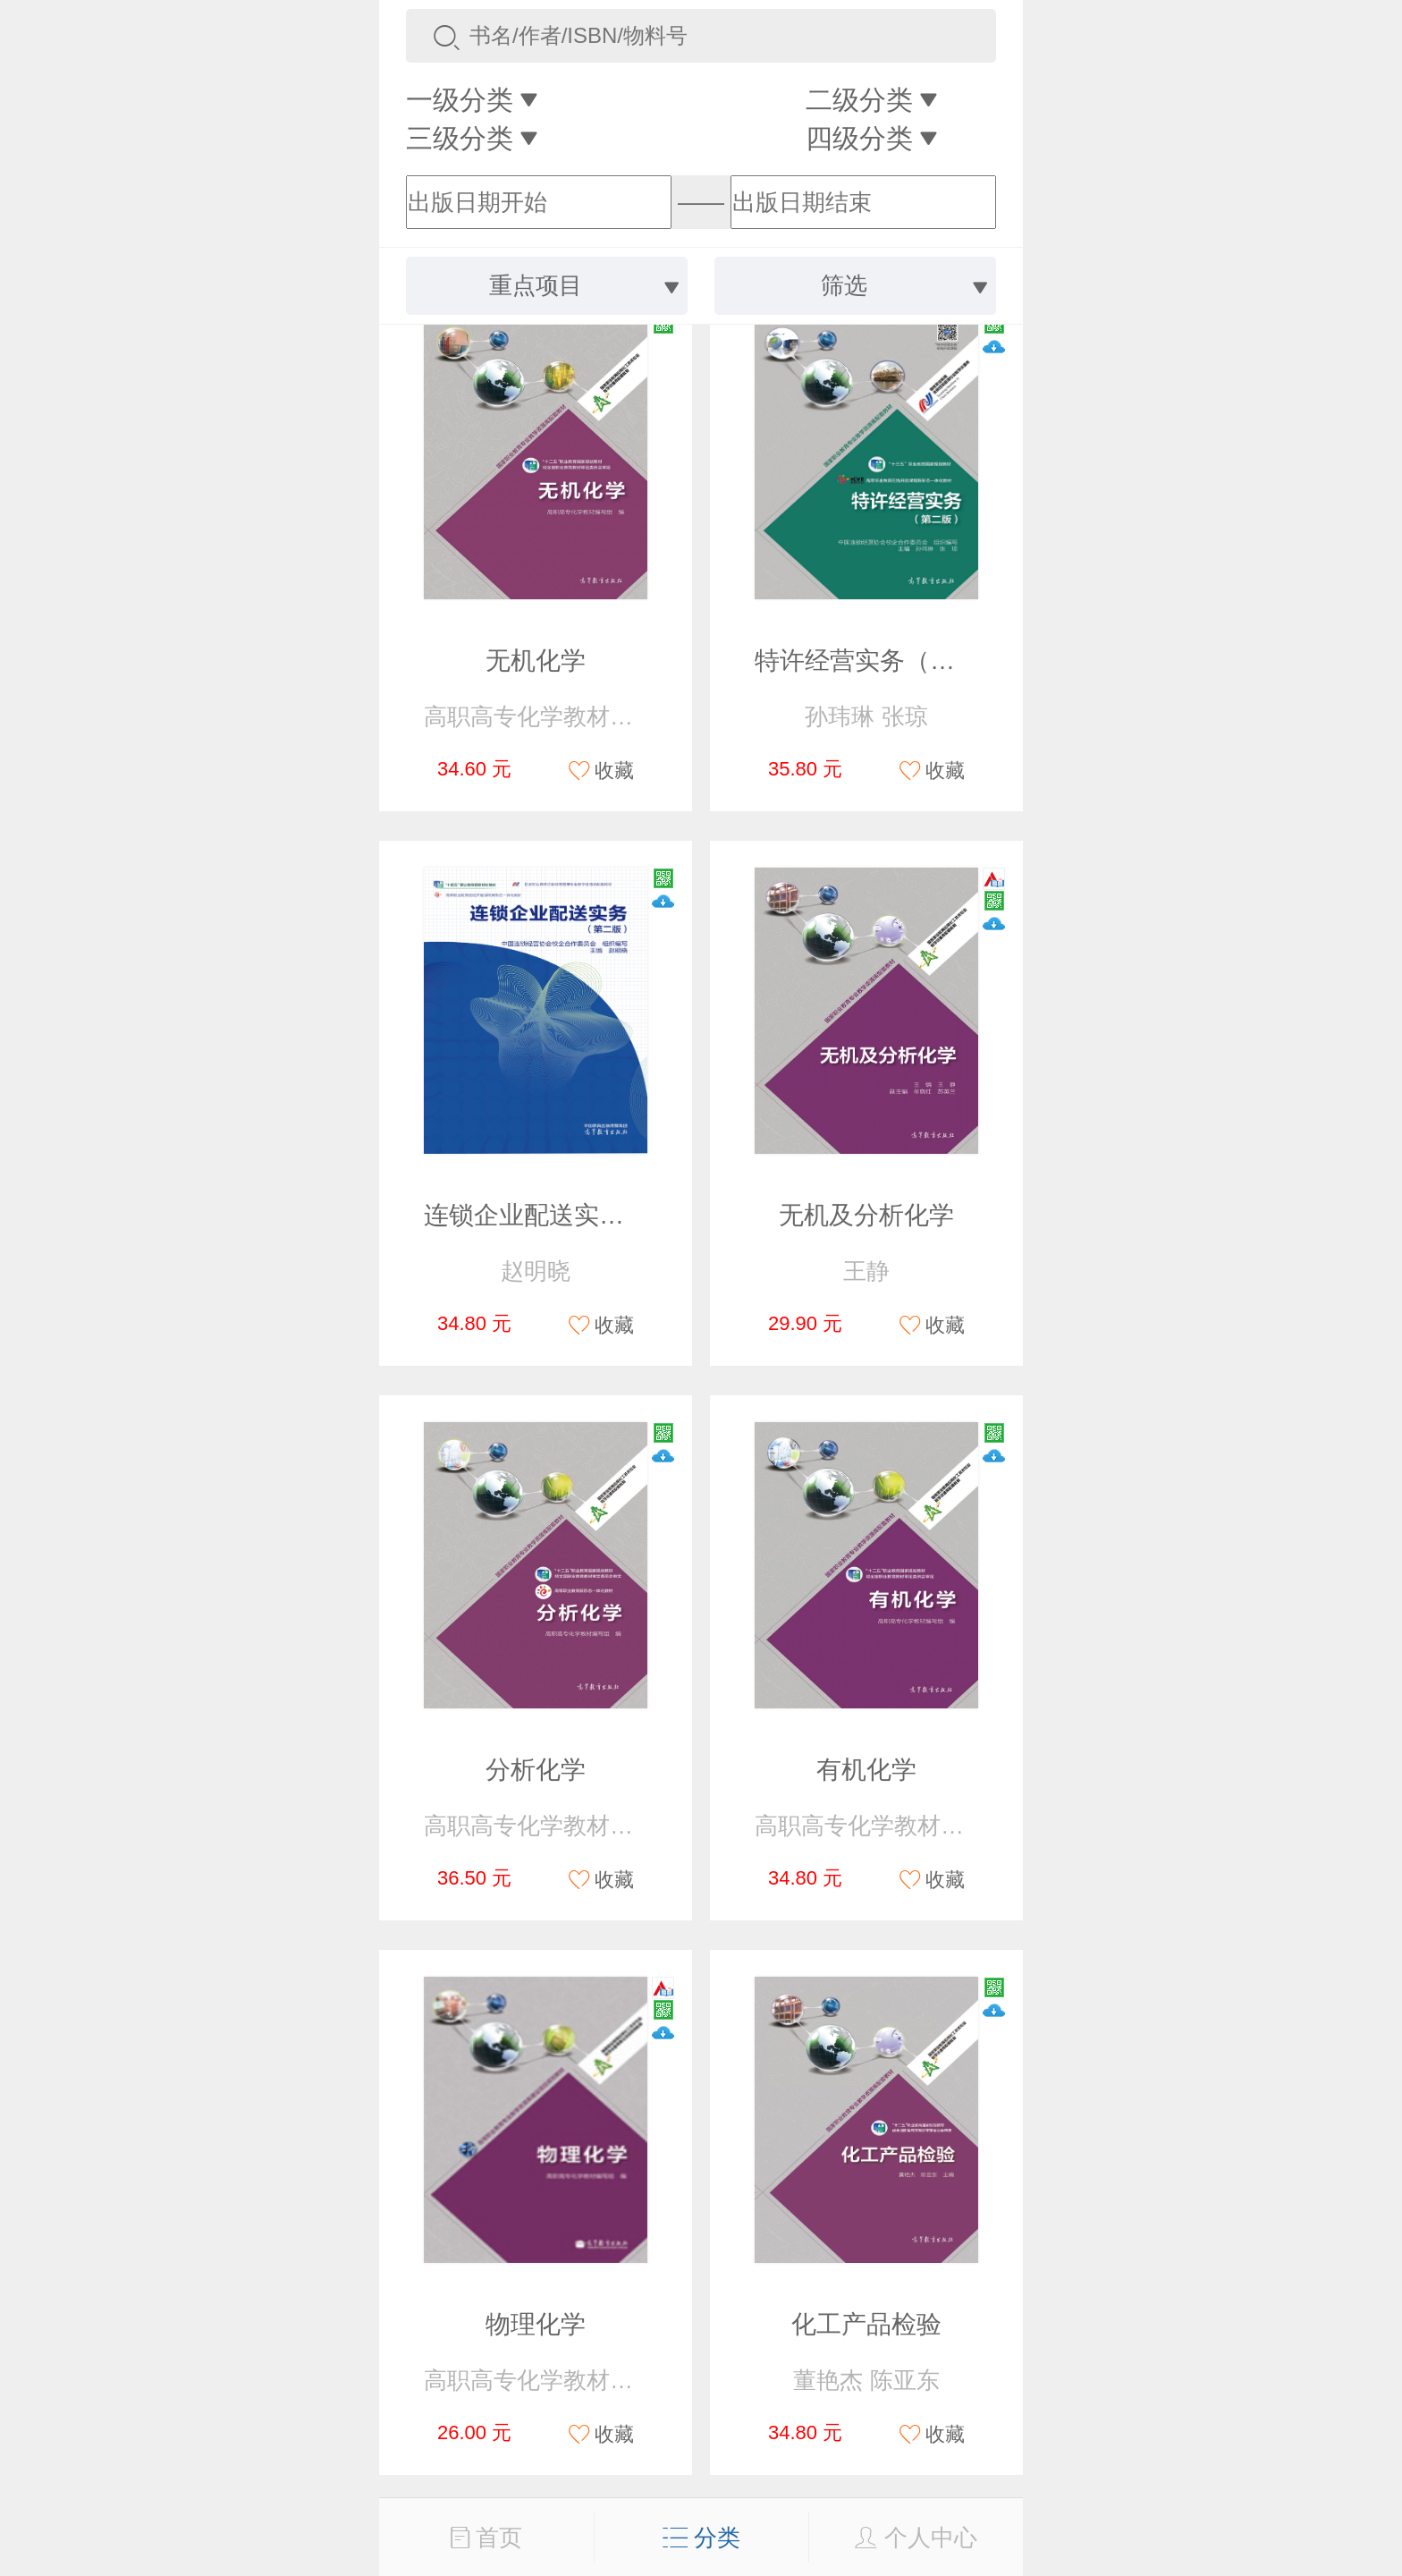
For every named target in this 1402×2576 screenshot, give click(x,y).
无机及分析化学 (866, 1215)
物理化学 (536, 2324)
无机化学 (536, 660)
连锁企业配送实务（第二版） (586, 1215)
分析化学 (536, 1770)
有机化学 (866, 1770)
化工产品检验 (866, 2324)
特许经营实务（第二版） (892, 660)
